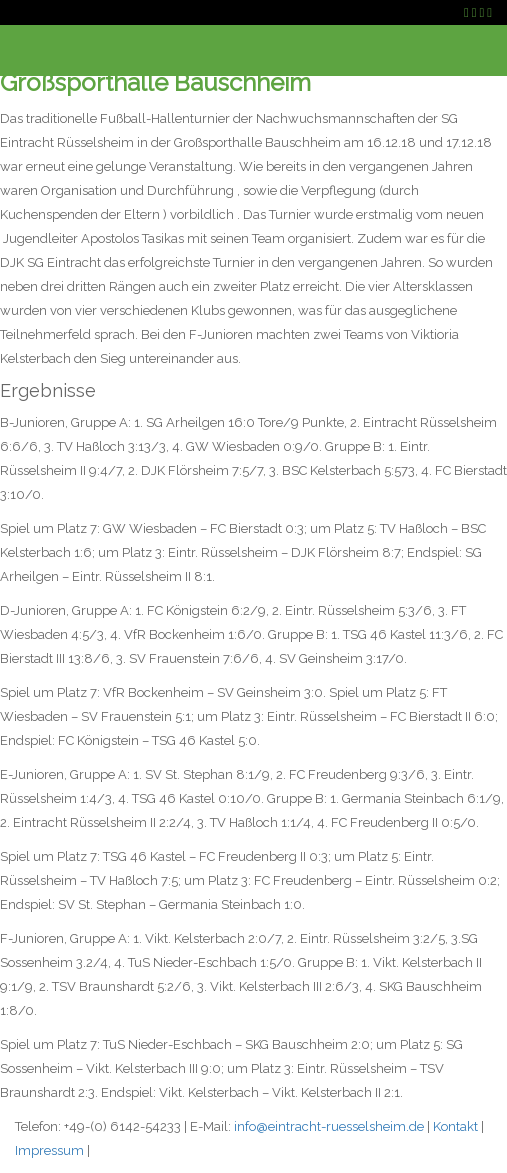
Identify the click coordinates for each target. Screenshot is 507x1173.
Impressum (49, 1150)
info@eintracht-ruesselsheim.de (329, 1126)
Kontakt (455, 1126)
